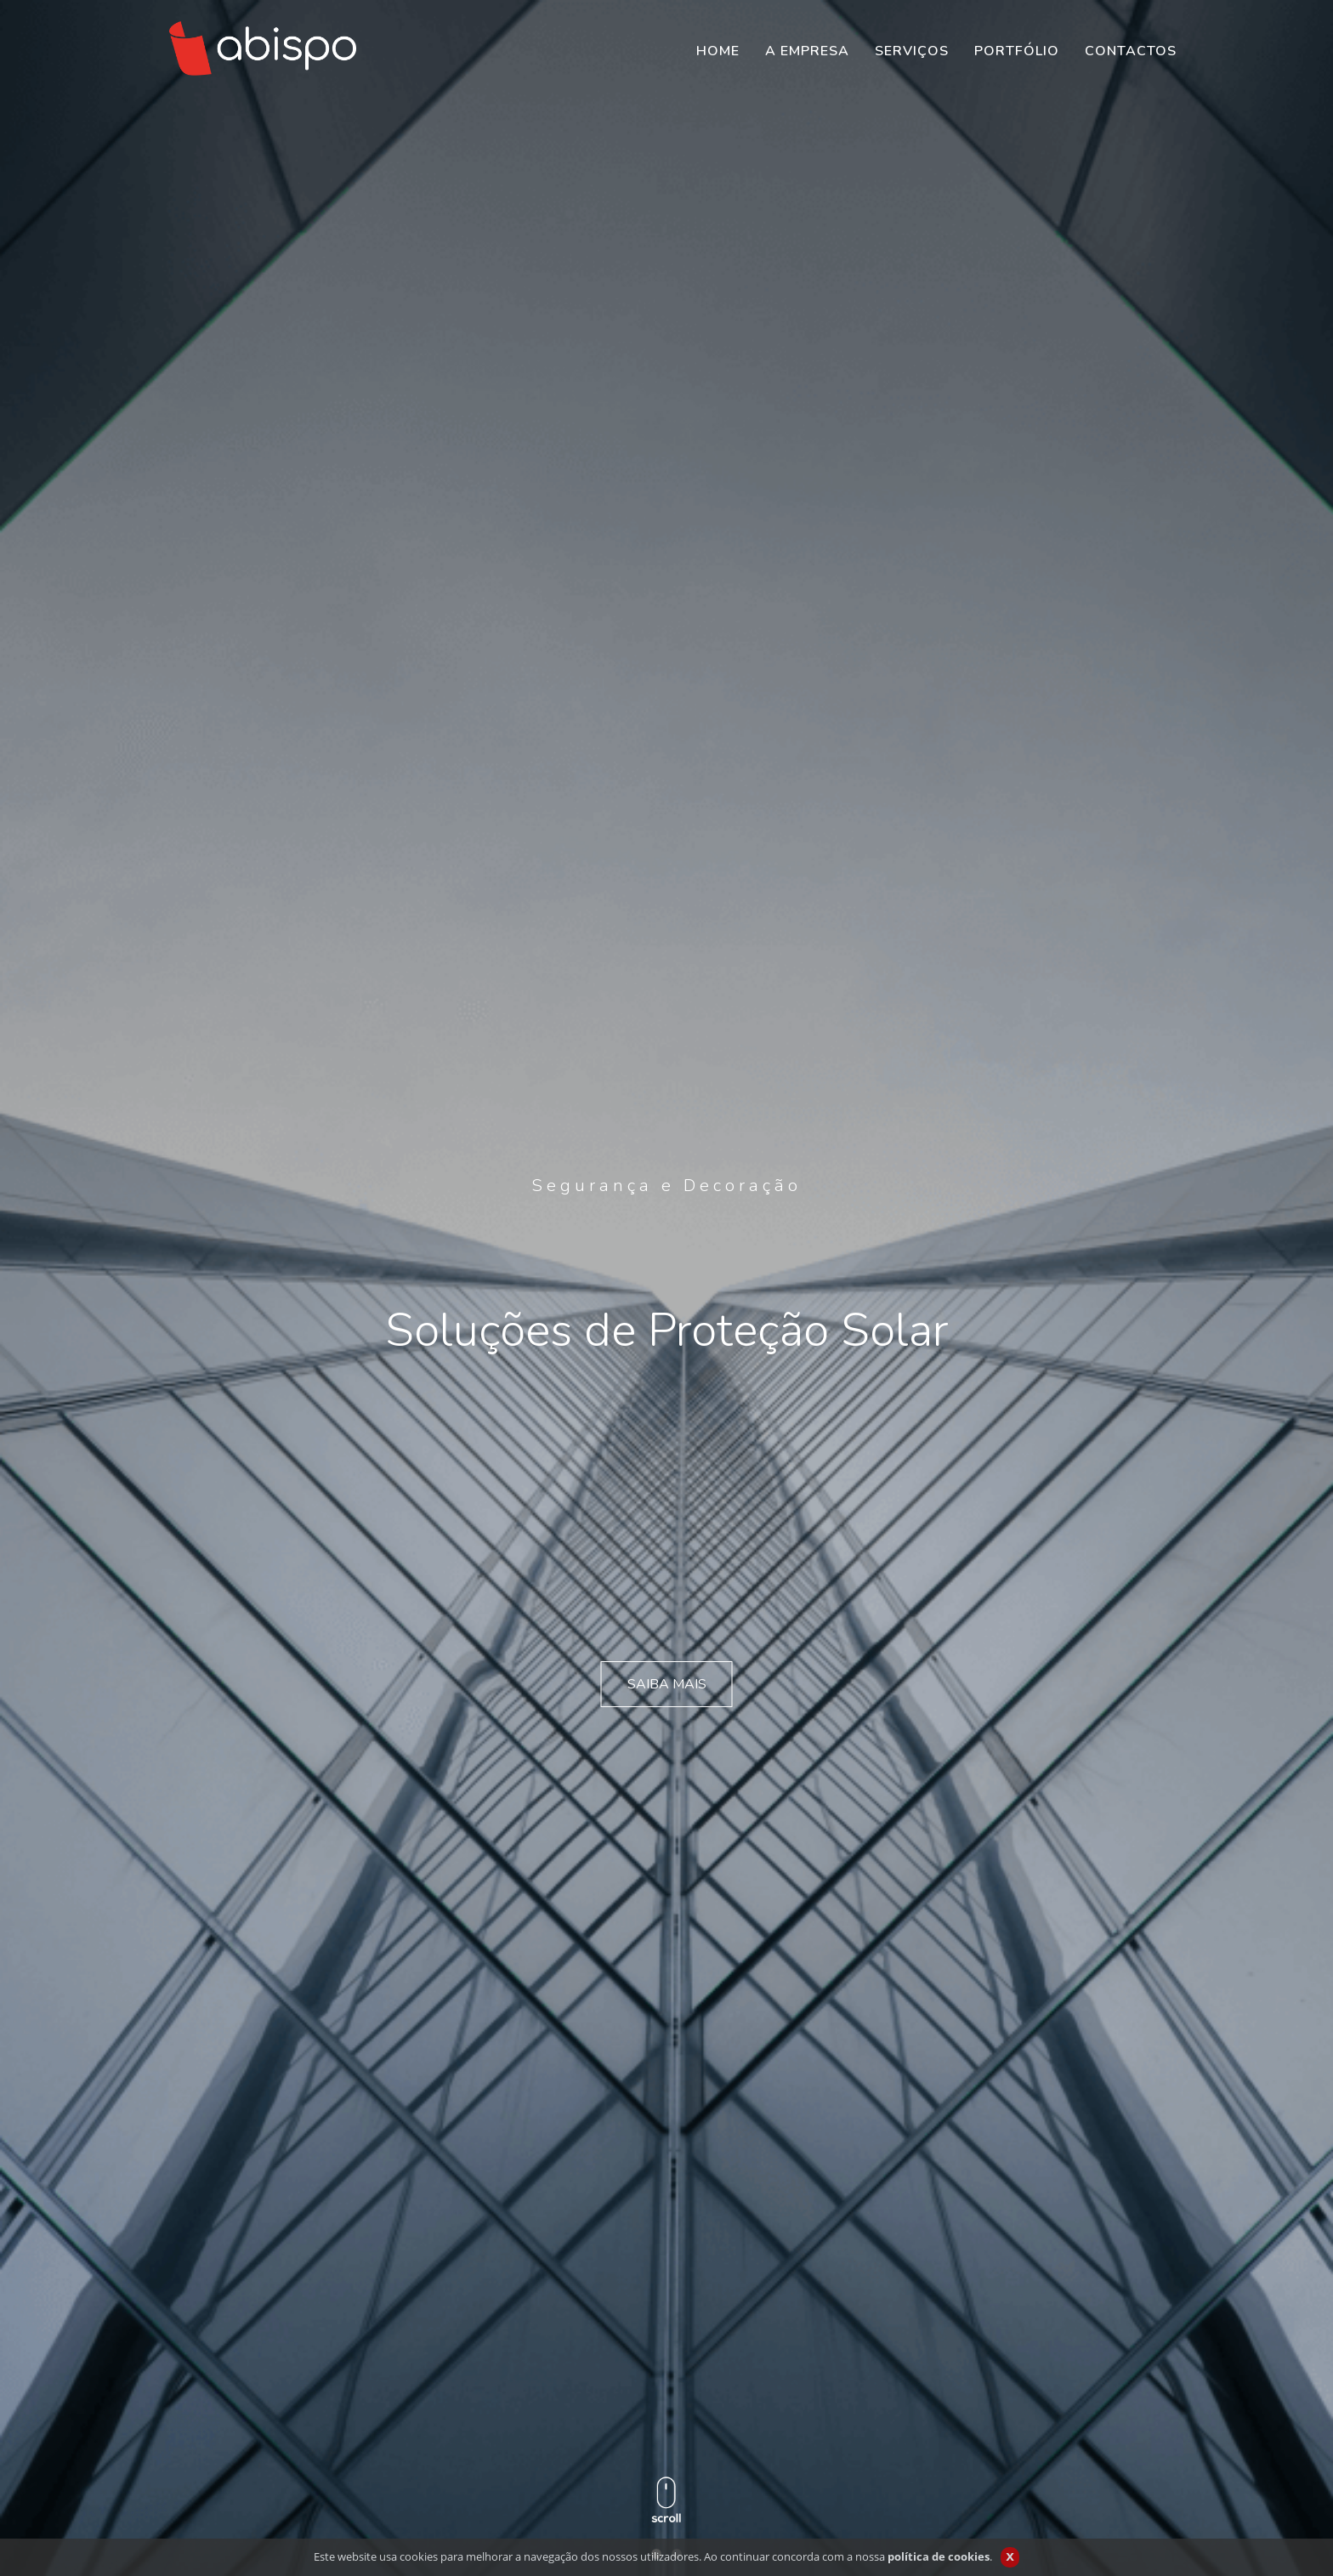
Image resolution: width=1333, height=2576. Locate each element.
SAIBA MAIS (666, 1684)
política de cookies (939, 2556)
